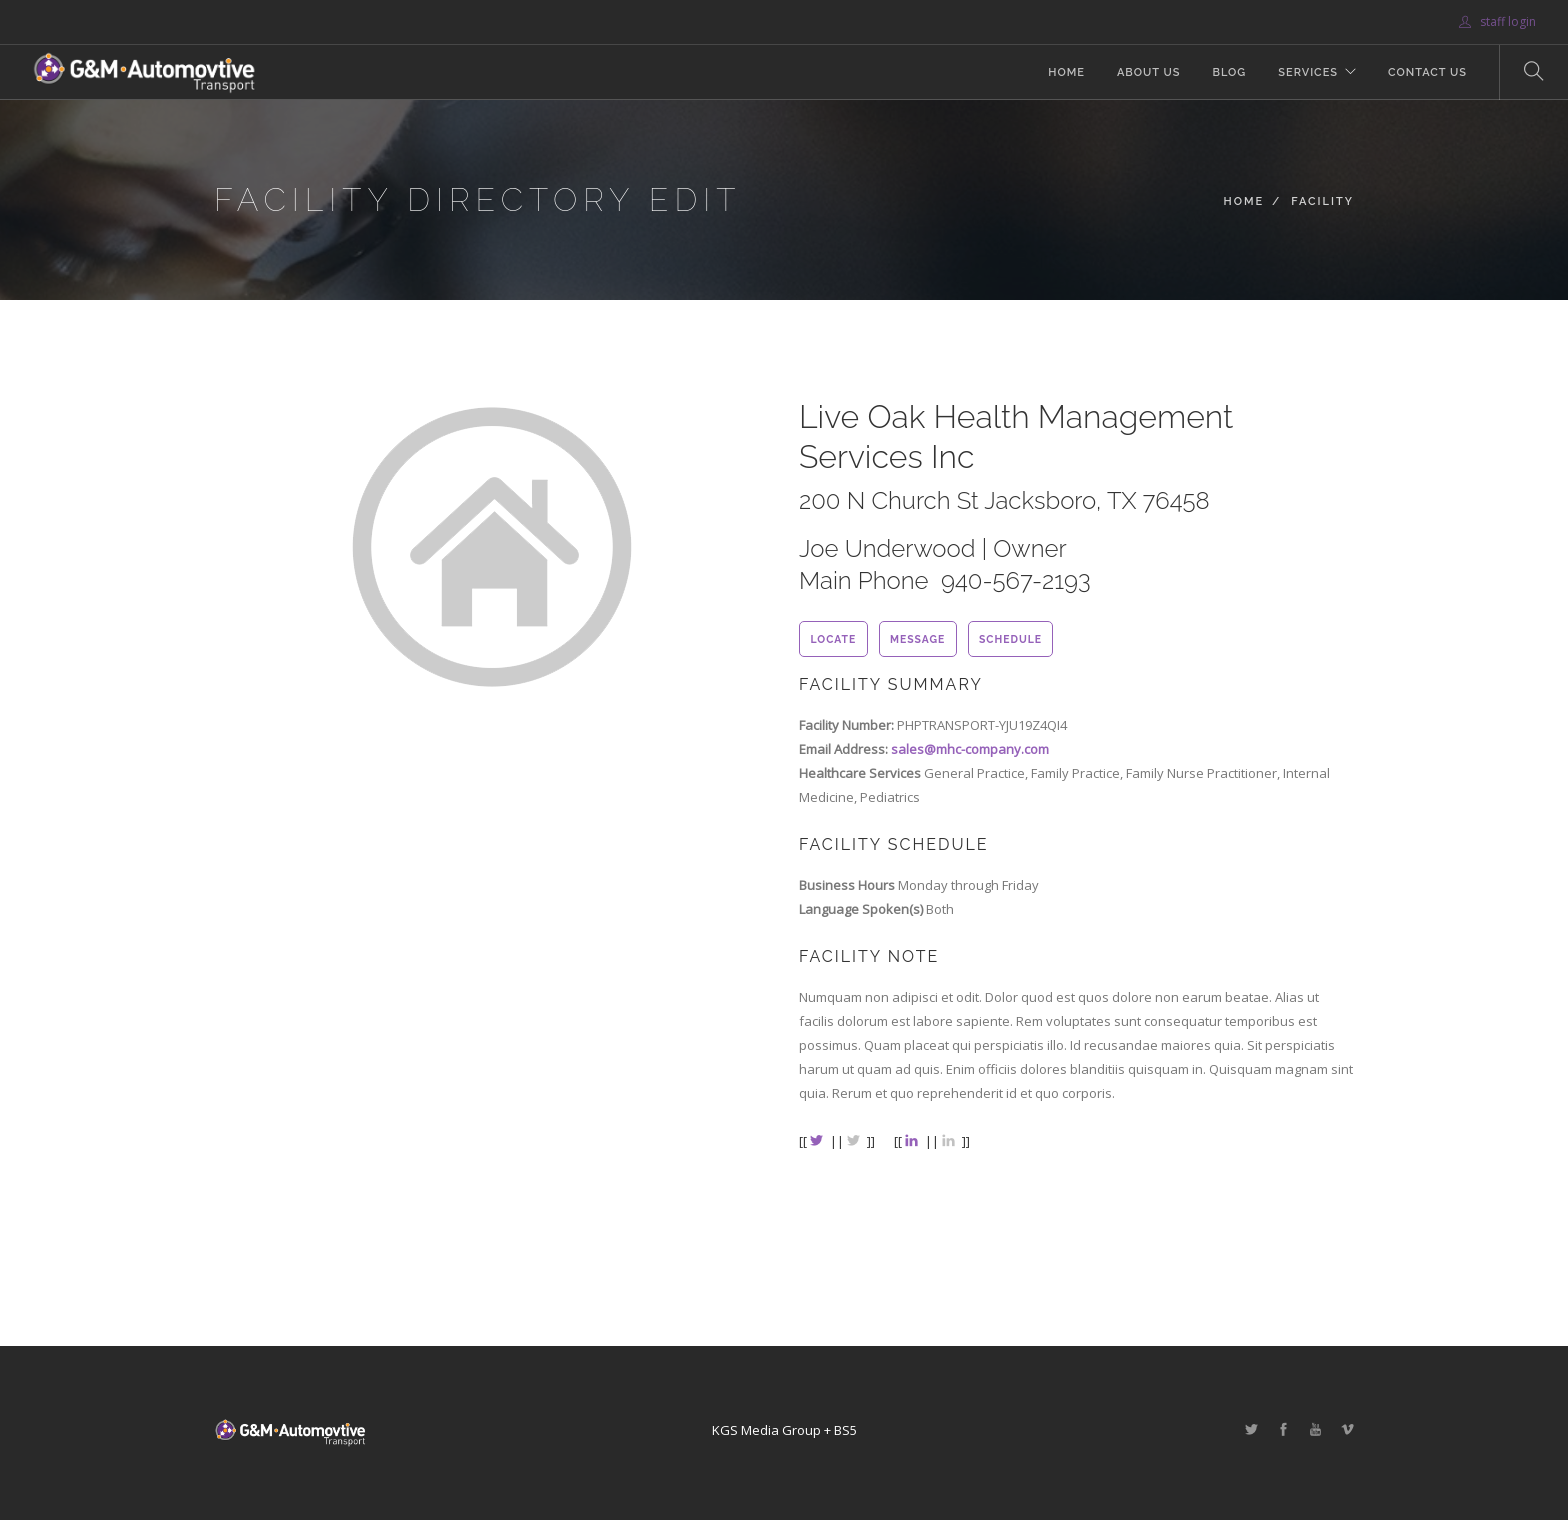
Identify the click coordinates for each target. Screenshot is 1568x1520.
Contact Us (1427, 72)
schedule (1010, 639)
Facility (1322, 201)
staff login (1497, 21)
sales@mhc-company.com (970, 749)
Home (1066, 72)
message (917, 639)
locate (833, 639)
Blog (1229, 72)
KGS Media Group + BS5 (784, 1430)
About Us (1149, 72)
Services (1308, 72)
